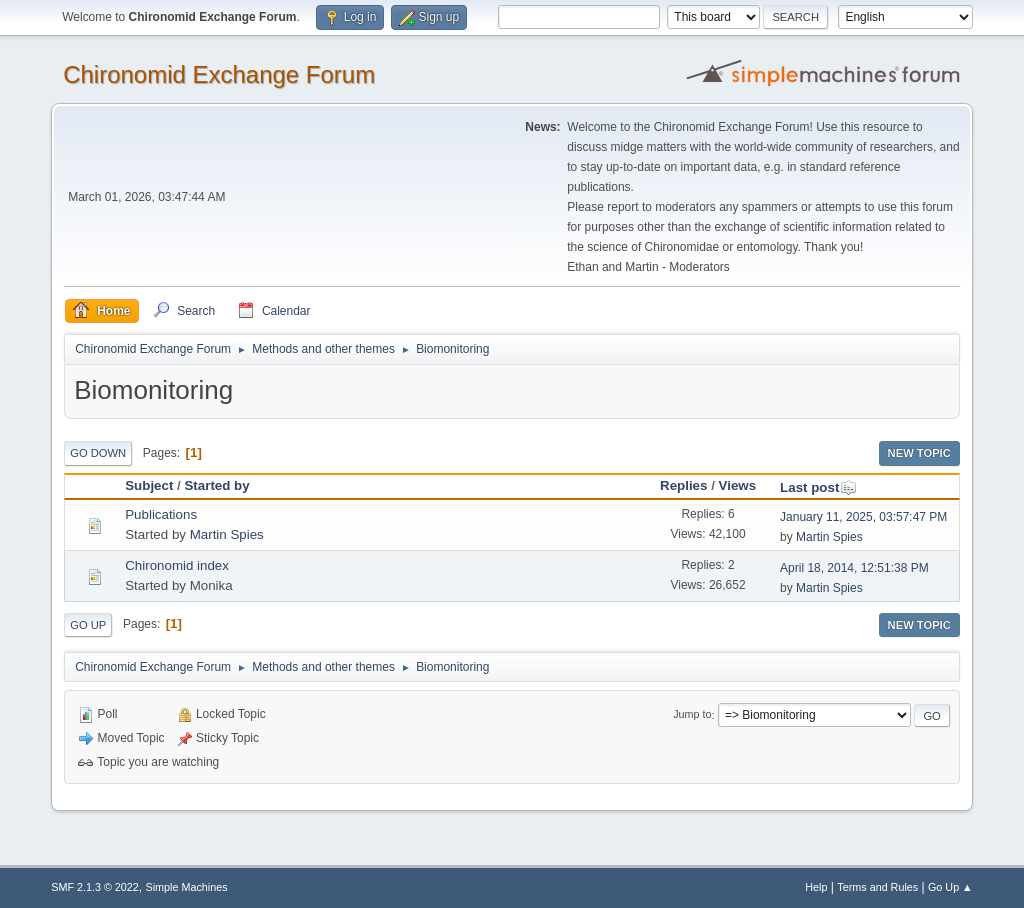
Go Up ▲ (950, 887)
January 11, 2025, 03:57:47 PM (863, 517)
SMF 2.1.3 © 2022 (95, 887)
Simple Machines (187, 887)
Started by (216, 485)
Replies (683, 485)
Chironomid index (177, 565)
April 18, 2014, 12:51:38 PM (854, 568)
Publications (161, 514)
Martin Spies (227, 534)
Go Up (88, 625)
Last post (818, 487)
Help (816, 887)
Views (738, 485)
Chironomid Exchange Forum (219, 74)
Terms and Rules (877, 887)
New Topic (919, 453)
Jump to (692, 715)
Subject (149, 485)
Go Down (98, 453)
